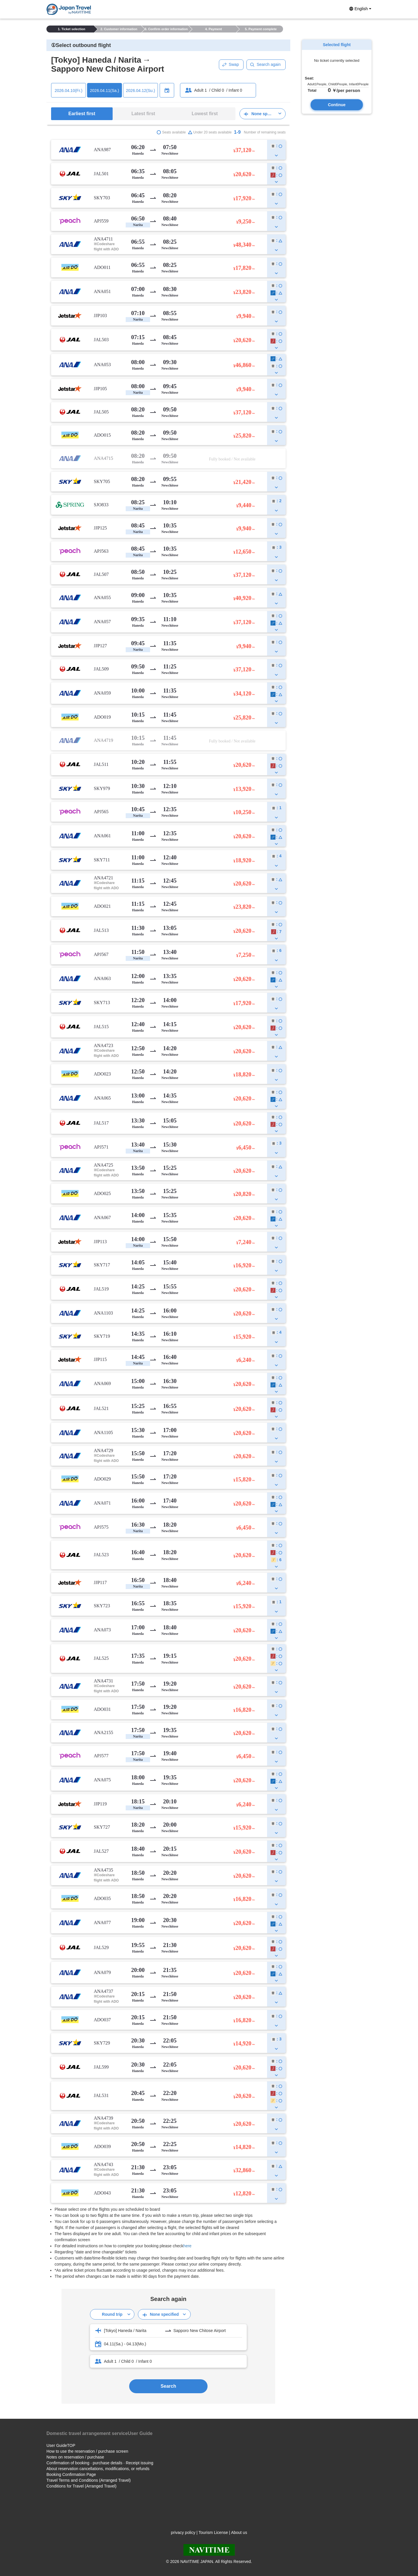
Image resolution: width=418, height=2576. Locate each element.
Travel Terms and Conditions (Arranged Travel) (88, 2480)
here (187, 2246)
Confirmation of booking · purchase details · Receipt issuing (99, 2463)
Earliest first (82, 113)
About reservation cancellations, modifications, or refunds (97, 2468)
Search (168, 2386)
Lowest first (205, 113)
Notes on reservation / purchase (75, 2457)
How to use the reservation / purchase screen (87, 2451)
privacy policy (183, 2532)
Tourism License (213, 2532)
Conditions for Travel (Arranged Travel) (81, 2486)
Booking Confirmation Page (71, 2474)
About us (239, 2532)
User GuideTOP (60, 2445)
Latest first (143, 113)
